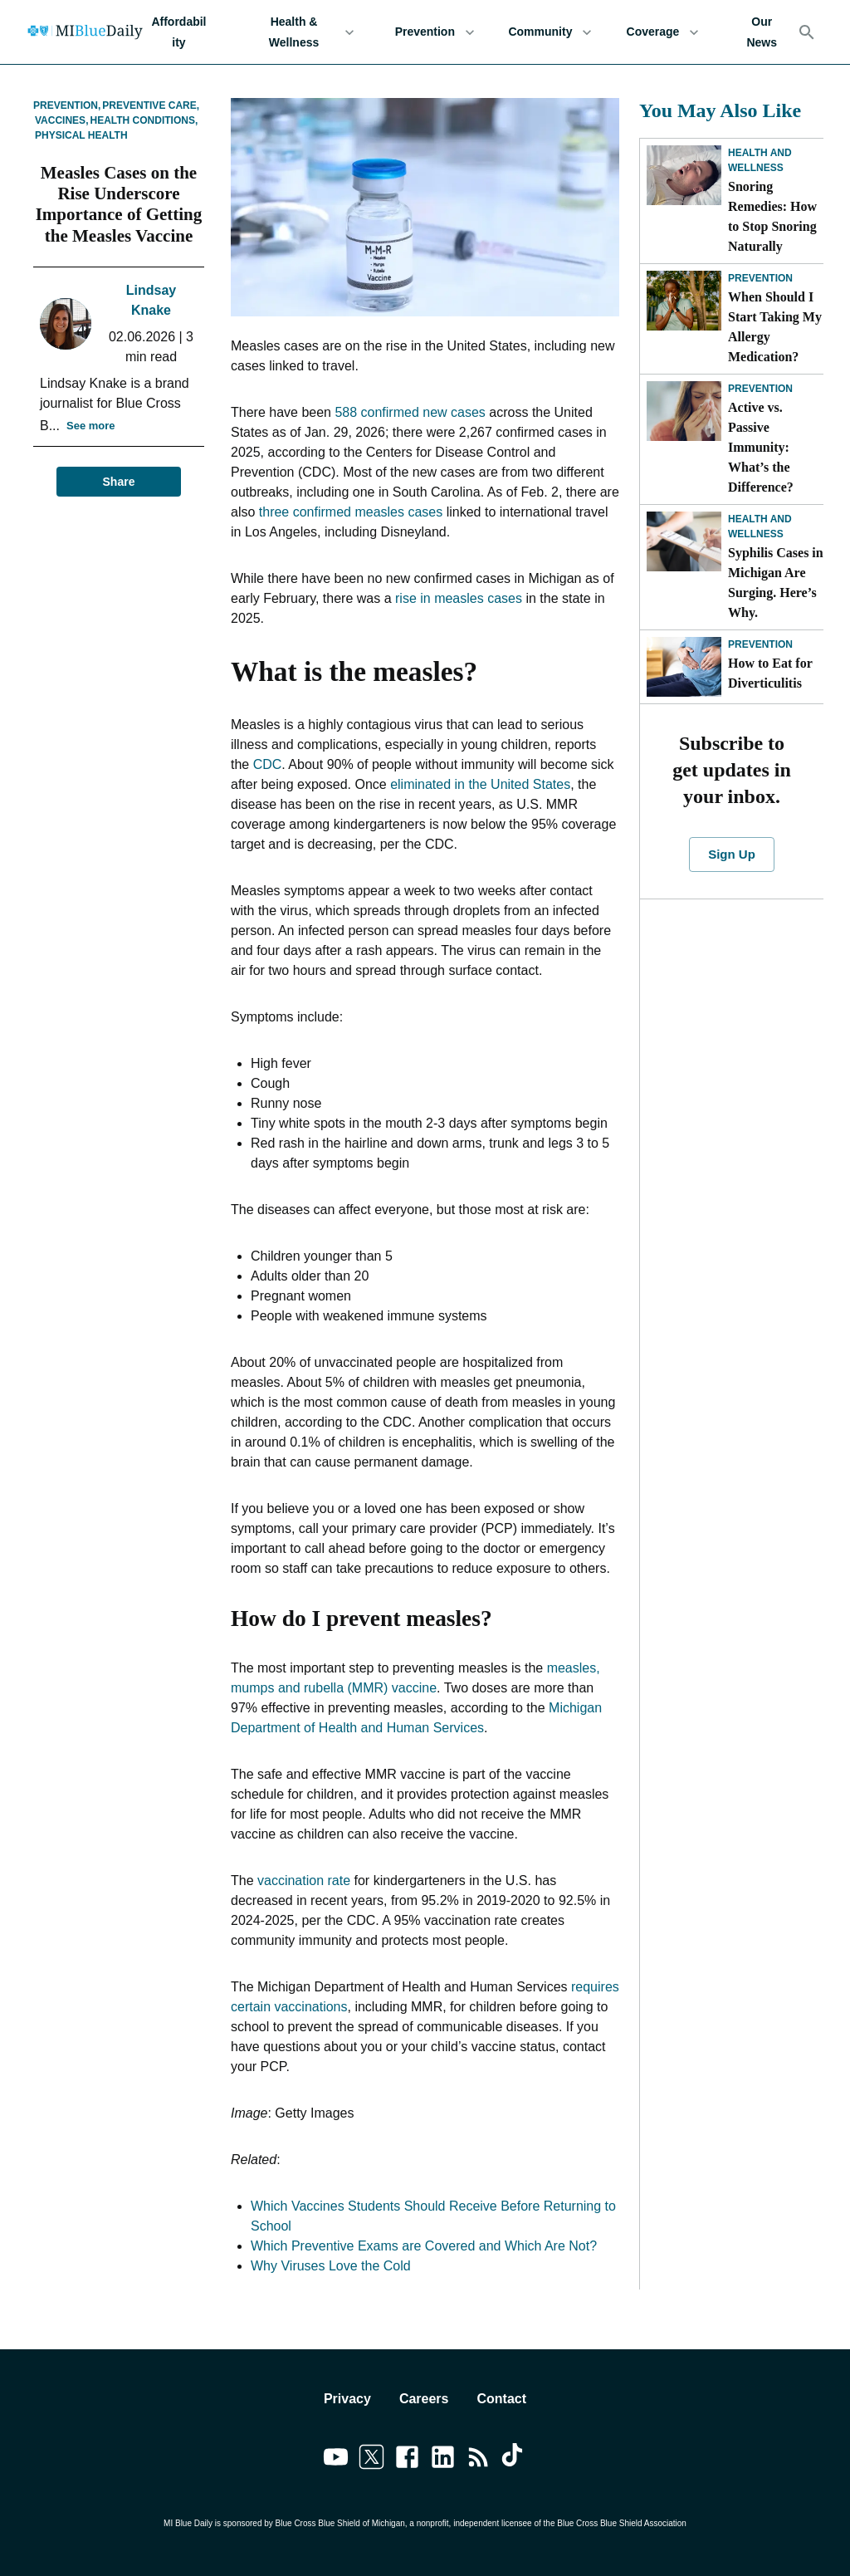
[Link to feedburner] (478, 2459)
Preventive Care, (150, 105)
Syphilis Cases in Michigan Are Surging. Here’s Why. (775, 583)
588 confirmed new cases (410, 412)
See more (91, 426)
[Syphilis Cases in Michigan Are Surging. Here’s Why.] (684, 541)
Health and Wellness (760, 160)
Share (118, 482)
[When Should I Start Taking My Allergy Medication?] (684, 301)
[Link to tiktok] (514, 2459)
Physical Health (81, 135)
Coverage (662, 32)
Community (550, 32)
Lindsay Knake (151, 300)
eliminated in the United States (480, 784)
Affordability (178, 32)
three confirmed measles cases (350, 512)
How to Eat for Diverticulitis (770, 673)
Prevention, (66, 105)
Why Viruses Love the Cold (331, 2266)
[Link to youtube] (335, 2459)
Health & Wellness (304, 32)
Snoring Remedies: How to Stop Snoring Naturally (772, 216)
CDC (267, 764)
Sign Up (731, 854)
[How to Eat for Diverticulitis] (684, 667)
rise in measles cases (458, 598)
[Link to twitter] (371, 2459)
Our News (761, 32)
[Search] (806, 32)
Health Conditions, (144, 120)
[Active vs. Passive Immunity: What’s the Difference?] (684, 411)
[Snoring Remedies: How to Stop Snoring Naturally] (684, 175)
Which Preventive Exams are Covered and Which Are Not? (424, 2246)
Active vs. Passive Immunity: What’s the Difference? (762, 447)
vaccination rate (303, 1880)
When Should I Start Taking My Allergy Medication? (775, 327)
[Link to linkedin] (442, 2459)
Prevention (434, 32)
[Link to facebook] (407, 2459)
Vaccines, (61, 120)
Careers (424, 2399)
